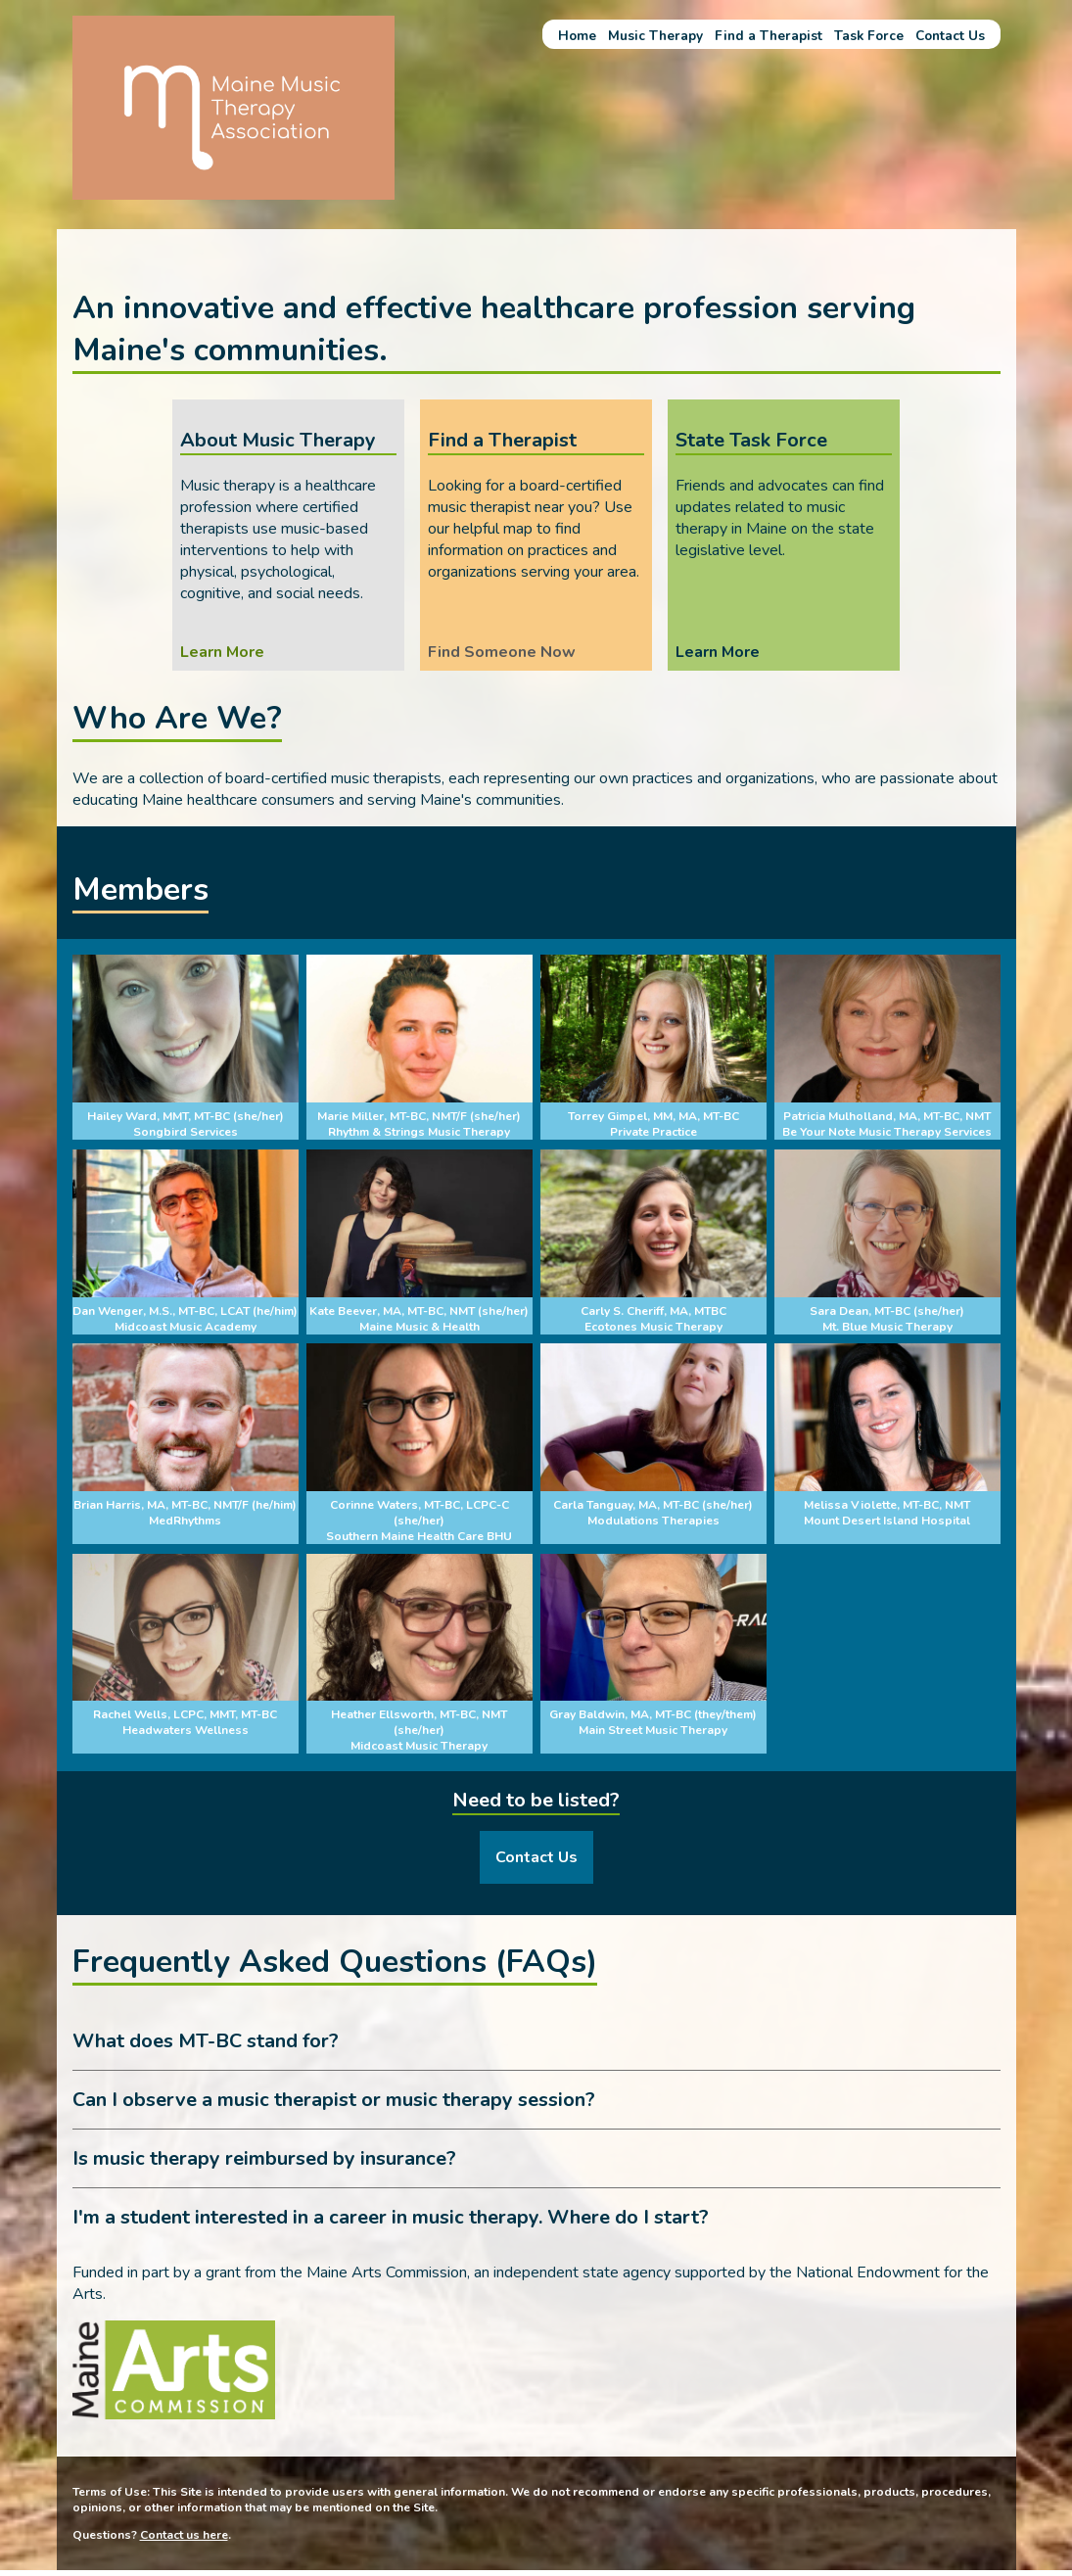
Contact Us (950, 35)
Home (577, 35)
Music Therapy (655, 35)
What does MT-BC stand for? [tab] (205, 2041)
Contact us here (184, 2534)
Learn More (222, 652)
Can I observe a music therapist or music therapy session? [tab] (333, 2099)
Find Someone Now (502, 652)
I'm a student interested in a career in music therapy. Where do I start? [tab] (390, 2217)
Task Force (869, 35)
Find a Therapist (768, 35)
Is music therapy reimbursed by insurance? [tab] (264, 2158)
